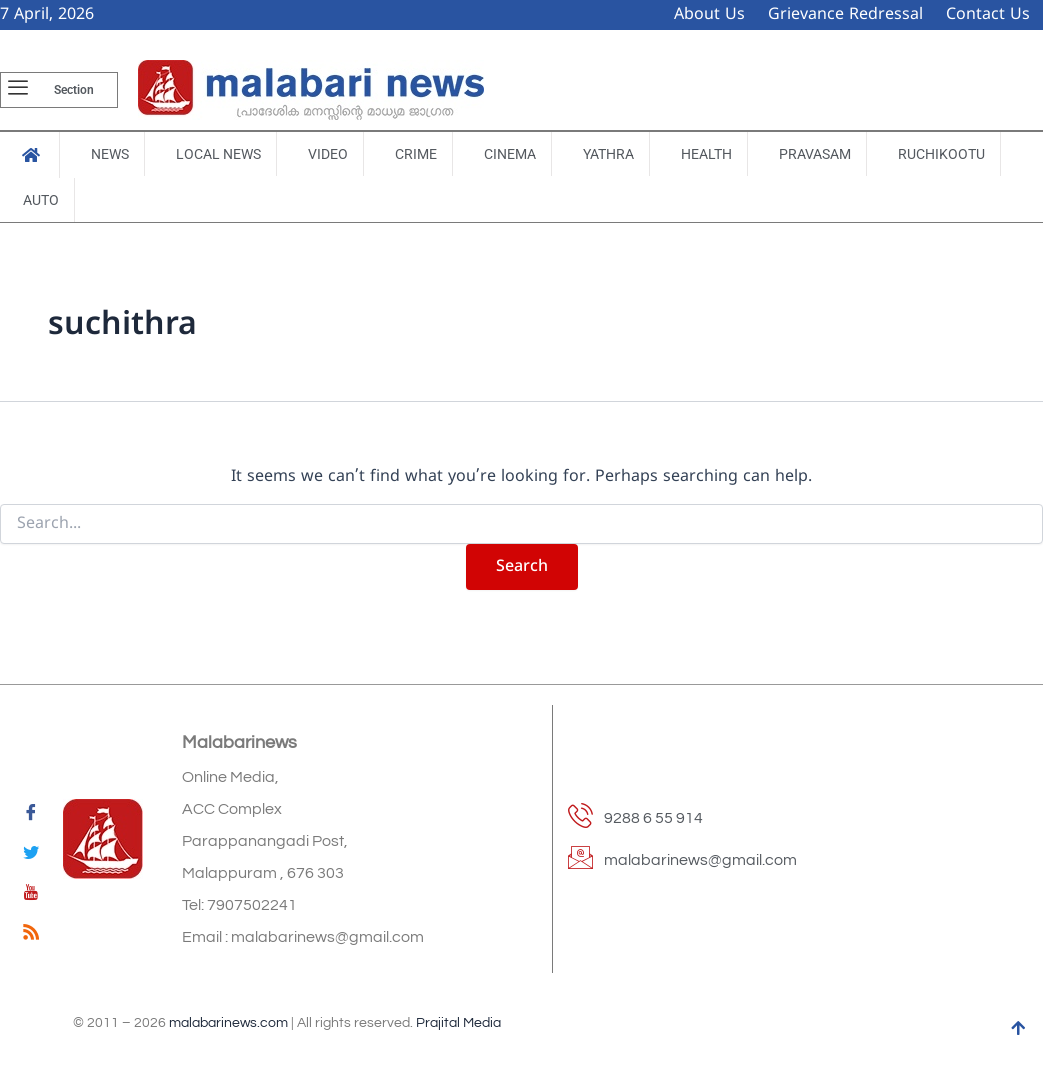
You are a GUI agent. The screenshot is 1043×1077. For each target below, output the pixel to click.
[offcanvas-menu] (18, 90)
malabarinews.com (228, 1023)
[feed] (31, 936)
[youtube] (31, 896)
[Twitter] (31, 856)
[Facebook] (31, 816)
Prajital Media (458, 1023)
